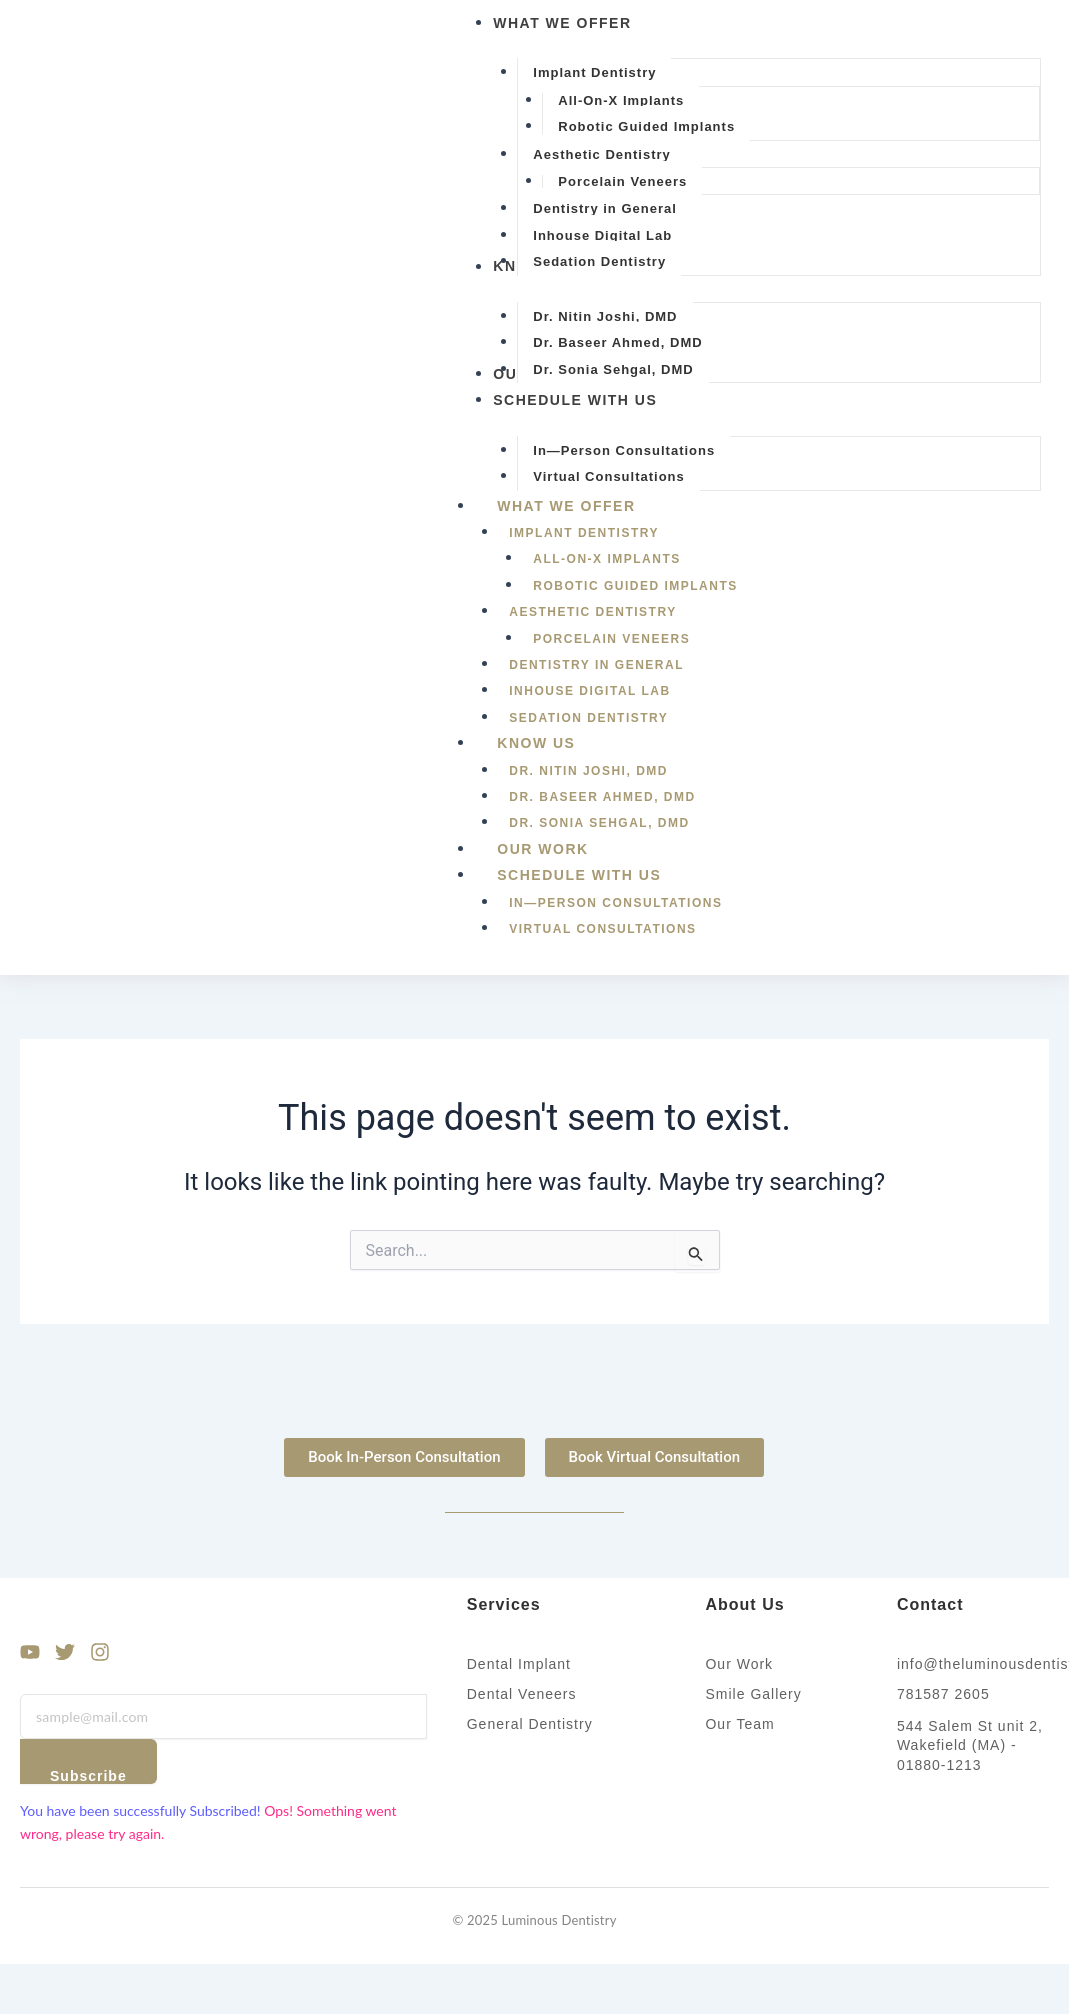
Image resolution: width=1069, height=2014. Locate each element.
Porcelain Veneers (611, 639)
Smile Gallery (753, 1694)
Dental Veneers (522, 1694)
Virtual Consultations (602, 929)
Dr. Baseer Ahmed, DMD (602, 797)
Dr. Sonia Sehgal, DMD (599, 823)
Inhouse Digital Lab (589, 691)
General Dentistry (530, 1724)
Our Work (542, 849)
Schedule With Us (601, 875)
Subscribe (88, 1776)
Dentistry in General (596, 665)
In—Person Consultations (615, 903)
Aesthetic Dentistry (592, 612)
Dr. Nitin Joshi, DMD (588, 771)
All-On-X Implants (607, 559)
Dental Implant (519, 1664)
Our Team (739, 1724)
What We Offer (588, 506)
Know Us (558, 743)
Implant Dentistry (584, 533)
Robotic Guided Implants (635, 586)
